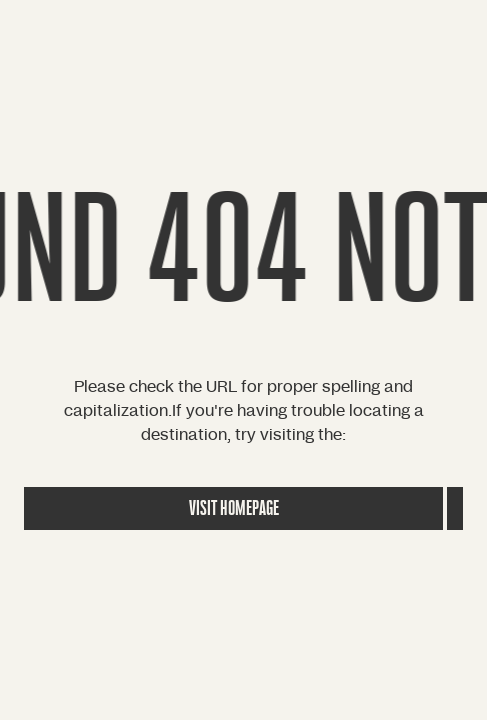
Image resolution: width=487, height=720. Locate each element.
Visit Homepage (234, 508)
